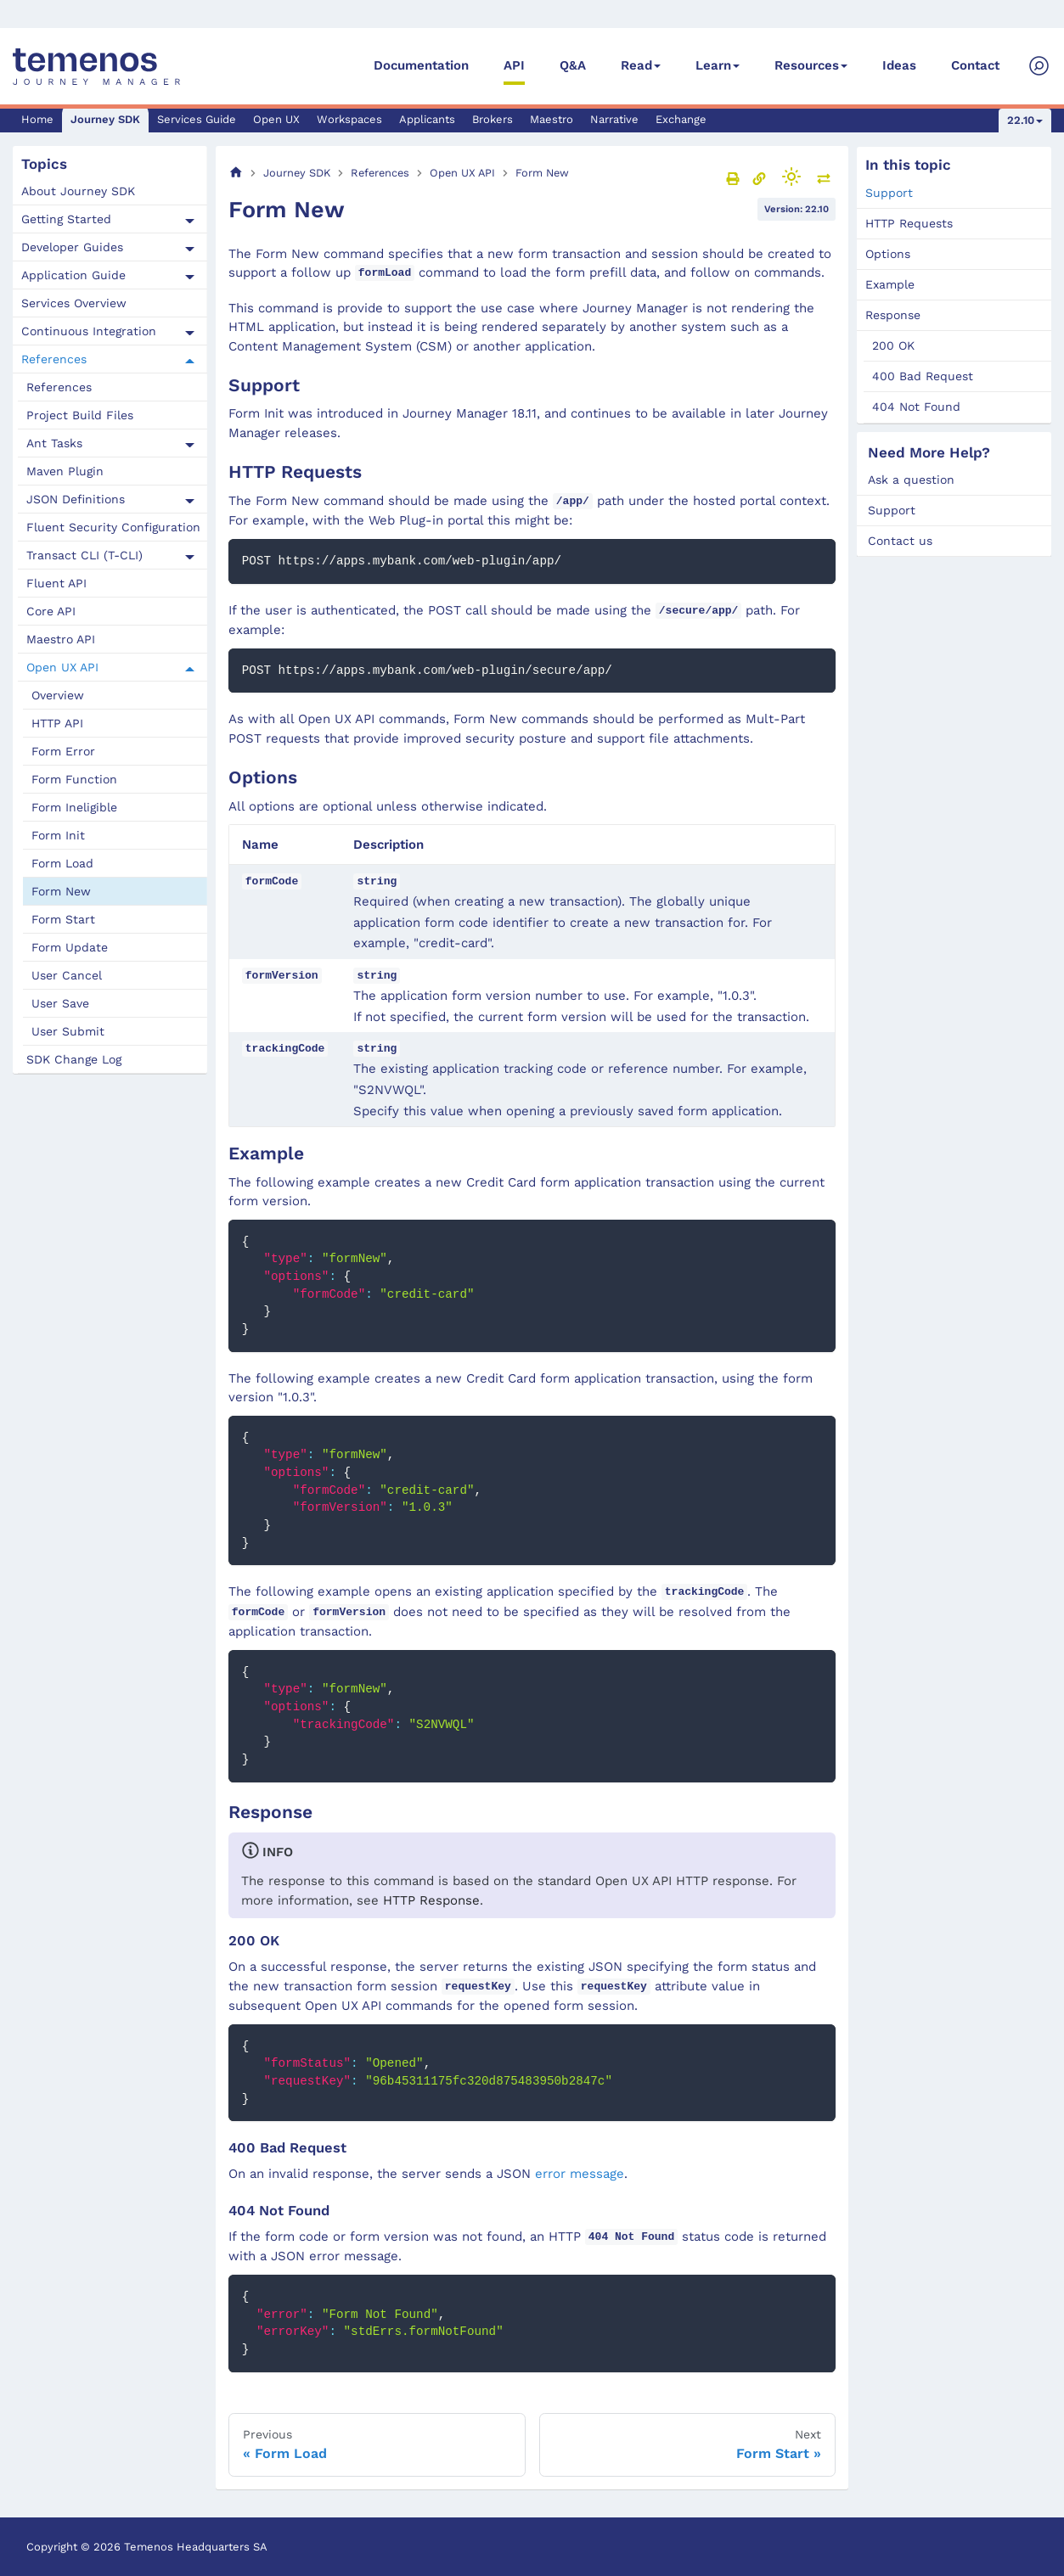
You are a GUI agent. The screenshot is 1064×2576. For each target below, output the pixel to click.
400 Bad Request (922, 376)
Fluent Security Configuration (113, 527)
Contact (975, 65)
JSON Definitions (75, 499)
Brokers (492, 119)
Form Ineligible (74, 807)
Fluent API (56, 583)
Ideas (899, 65)
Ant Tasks (54, 443)
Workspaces (349, 119)
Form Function (74, 779)
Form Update (69, 947)
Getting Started (66, 219)
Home (37, 119)
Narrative (614, 119)
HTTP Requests (909, 223)
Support (889, 192)
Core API (51, 611)
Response (892, 315)
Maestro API (60, 639)
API (514, 65)
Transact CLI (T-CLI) (84, 555)
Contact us (900, 540)
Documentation (421, 65)
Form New (61, 891)
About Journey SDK (78, 191)
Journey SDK (105, 119)
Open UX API (62, 667)
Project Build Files (79, 415)
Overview (57, 695)
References (54, 359)
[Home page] (236, 173)
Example (890, 284)
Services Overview (74, 303)
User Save (60, 1003)
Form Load (62, 863)
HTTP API (57, 723)
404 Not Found (916, 406)
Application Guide (73, 275)
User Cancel (66, 975)
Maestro (551, 119)
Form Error (63, 751)
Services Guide (196, 119)
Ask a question (911, 479)
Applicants (427, 119)
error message (579, 2173)
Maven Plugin (65, 471)
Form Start (63, 919)
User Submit (67, 1031)
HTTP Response (431, 1900)
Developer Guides (72, 247)
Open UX (276, 119)
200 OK (893, 345)
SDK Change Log (73, 1059)
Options (887, 254)
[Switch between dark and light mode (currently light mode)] (791, 176)
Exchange (681, 119)
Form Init (58, 835)
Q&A (573, 65)
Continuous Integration (88, 331)
